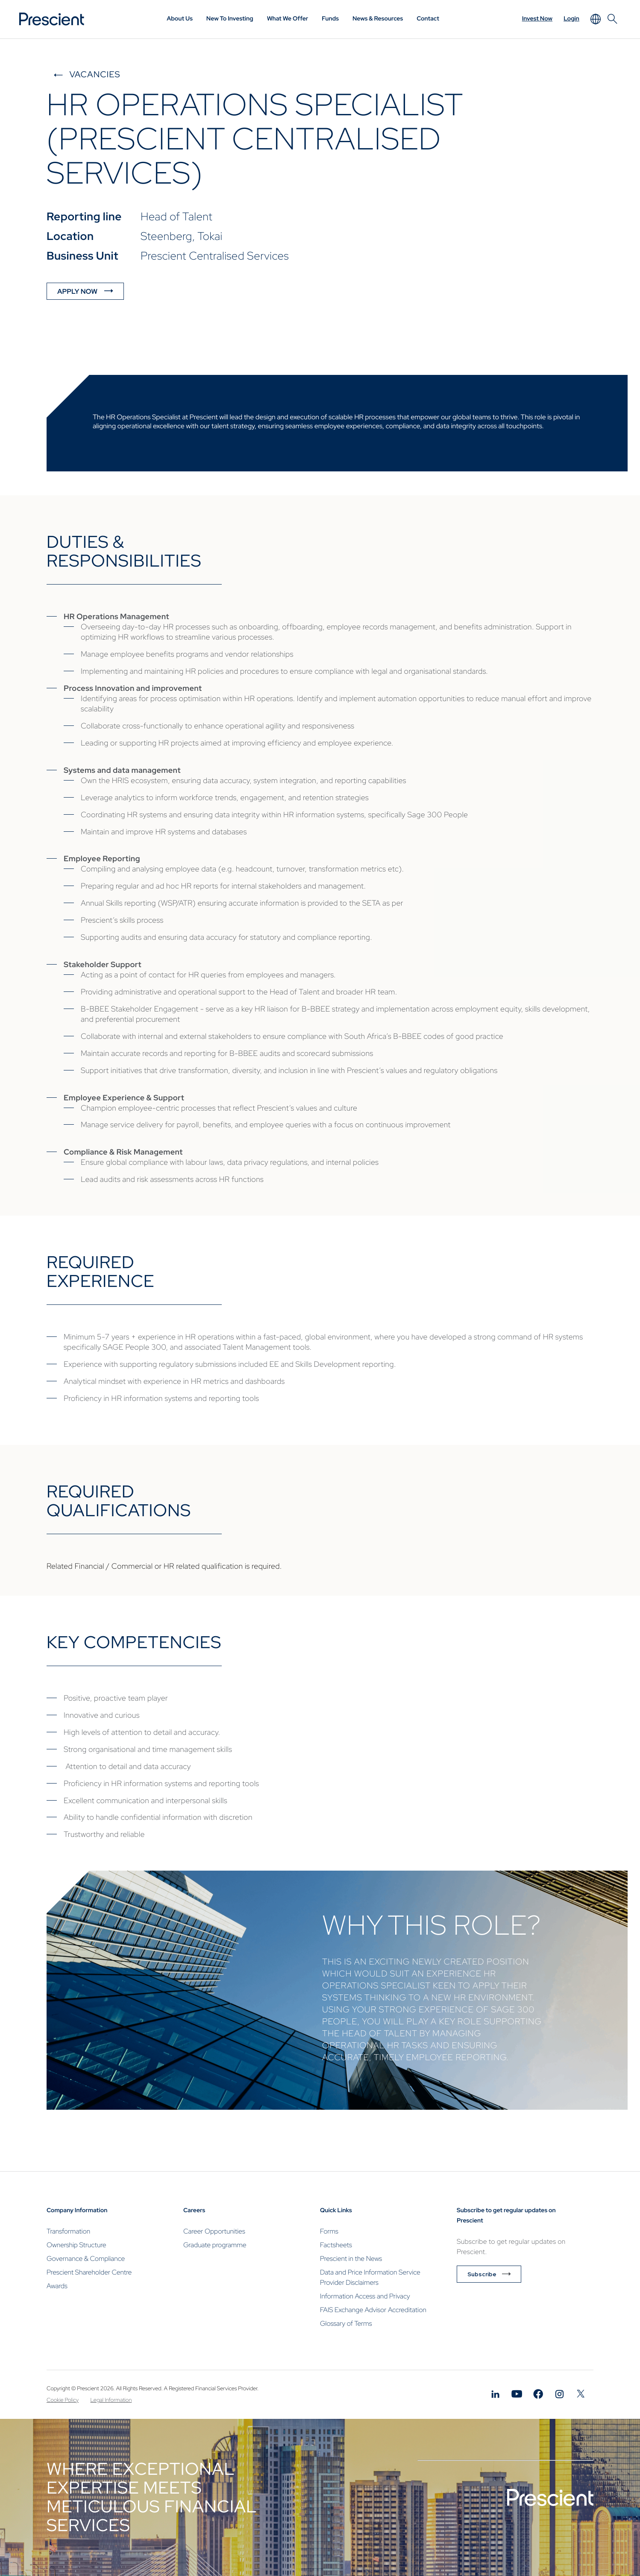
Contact (428, 19)
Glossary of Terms (346, 2323)
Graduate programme (214, 2244)
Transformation (68, 2231)
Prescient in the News (351, 2258)
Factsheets (336, 2244)
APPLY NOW (77, 291)
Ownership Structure (76, 2244)
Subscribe (481, 2274)
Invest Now (537, 19)
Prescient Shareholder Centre (89, 2272)
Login (571, 19)
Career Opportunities (214, 2231)
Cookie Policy (63, 2399)
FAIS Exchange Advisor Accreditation (373, 2309)
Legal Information (111, 2399)
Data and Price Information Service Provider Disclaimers (370, 2277)
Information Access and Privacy (365, 2296)
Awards (57, 2285)
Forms (329, 2231)
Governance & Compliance (86, 2258)
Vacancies (94, 74)
